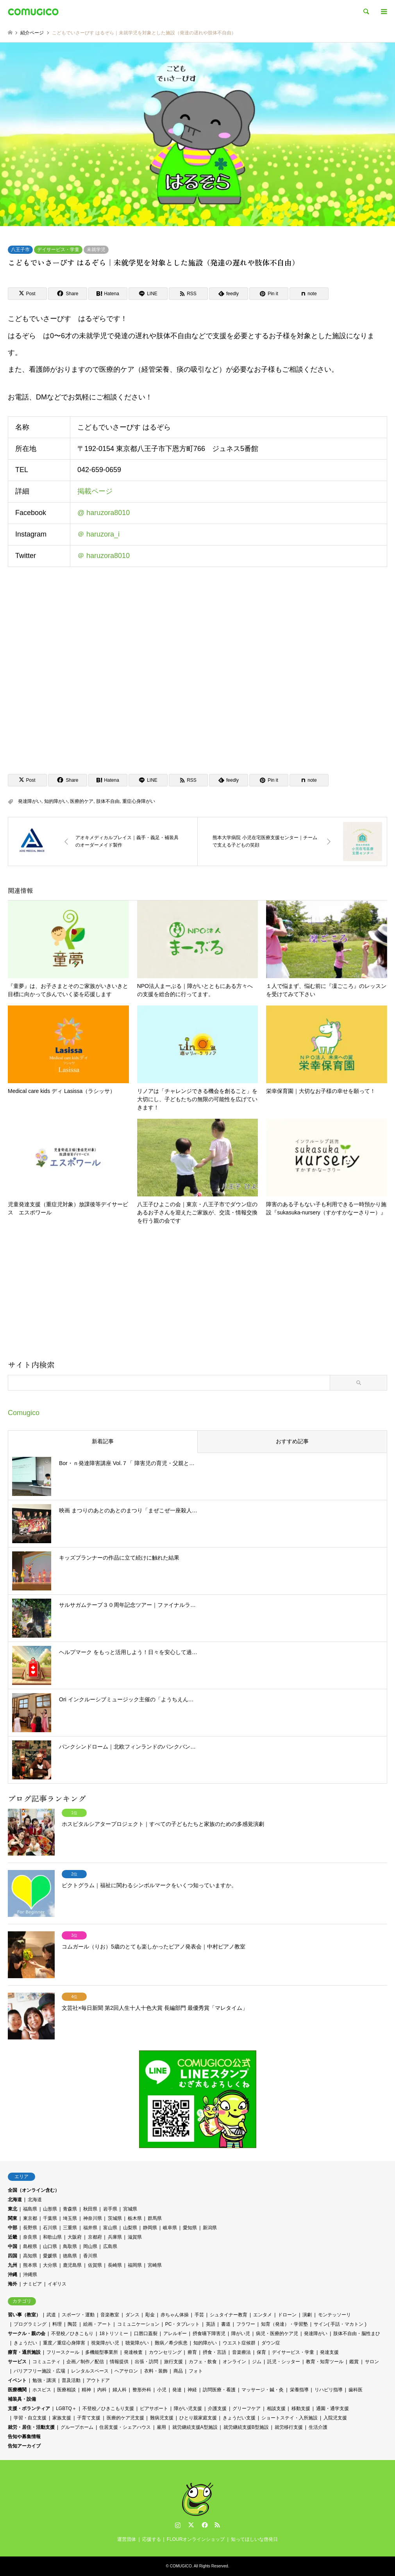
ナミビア (32, 2284)
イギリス (57, 2284)
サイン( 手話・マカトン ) (340, 2324)
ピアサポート (154, 2408)
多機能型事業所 (101, 2352)
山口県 (50, 2246)
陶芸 (72, 2324)
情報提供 (119, 2361)
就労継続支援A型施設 (195, 2427)
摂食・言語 (214, 2352)
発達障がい (29, 801)
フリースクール (62, 2352)
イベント (17, 2380)
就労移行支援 (289, 2427)
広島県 (110, 2246)
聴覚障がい (137, 2343)
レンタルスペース (90, 2371)
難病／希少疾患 (171, 2343)
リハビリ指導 (329, 2389)
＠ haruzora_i (98, 534)
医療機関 (17, 2389)
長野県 (30, 2227)
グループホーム (77, 2427)
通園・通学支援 (332, 2408)
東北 (12, 2209)
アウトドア (98, 2380)
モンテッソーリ (334, 2315)
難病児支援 (161, 2418)
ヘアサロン (126, 2371)
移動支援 (300, 2408)
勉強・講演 (44, 2380)
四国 (12, 2256)
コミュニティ (46, 2361)
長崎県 (115, 2265)
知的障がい (56, 801)
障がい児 (240, 2333)
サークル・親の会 (26, 2333)
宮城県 (130, 2209)
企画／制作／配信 (85, 2361)
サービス (17, 2361)
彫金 (150, 2315)
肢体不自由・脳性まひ (356, 2333)
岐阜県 (170, 2227)
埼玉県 (70, 2218)
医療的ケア (81, 801)
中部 (12, 2227)
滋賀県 (135, 2237)
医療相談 (66, 2389)
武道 (51, 2315)
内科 (102, 2389)
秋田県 (90, 2209)
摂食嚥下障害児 (209, 2333)
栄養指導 (299, 2389)
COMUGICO (181, 2566)
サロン (372, 2361)
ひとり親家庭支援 (198, 2418)
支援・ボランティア (29, 2408)
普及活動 (71, 2380)
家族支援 (61, 2418)
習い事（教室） (24, 2315)
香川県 (90, 2256)
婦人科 (120, 2389)
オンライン (234, 2361)
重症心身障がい (138, 801)
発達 (177, 2389)
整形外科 (141, 2389)
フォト (196, 2371)
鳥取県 (70, 2246)
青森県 (70, 2209)
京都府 (95, 2237)
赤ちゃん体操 (175, 2315)
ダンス (132, 2315)
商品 (178, 2371)
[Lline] (148, 293)
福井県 (90, 2227)
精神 (86, 2389)
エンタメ (262, 2315)
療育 (192, 2352)
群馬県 (155, 2218)
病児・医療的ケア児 (277, 2333)
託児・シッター (283, 2361)
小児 (161, 2389)
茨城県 (115, 2218)
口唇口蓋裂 (145, 2333)
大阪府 (75, 2237)
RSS (217, 2525)
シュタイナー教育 (228, 2315)
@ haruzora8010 (103, 513)
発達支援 (329, 2352)
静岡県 (150, 2227)
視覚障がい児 (105, 2343)
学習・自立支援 (30, 2418)
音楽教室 (109, 2315)
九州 (12, 2265)
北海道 (15, 2199)
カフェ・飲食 (203, 2361)
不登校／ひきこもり (72, 2333)
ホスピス (41, 2389)
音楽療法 (241, 2352)
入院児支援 (335, 2418)
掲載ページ (95, 492)
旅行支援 (173, 2361)
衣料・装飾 (156, 2371)
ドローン (287, 2315)
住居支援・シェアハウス (125, 2427)
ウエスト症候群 (239, 2343)
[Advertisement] (197, 1295)
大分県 (50, 2265)
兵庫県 (115, 2237)
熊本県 (30, 2265)
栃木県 (135, 2218)
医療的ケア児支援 (125, 2418)
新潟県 (210, 2227)
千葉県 (50, 2218)
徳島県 (70, 2256)
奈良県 (30, 2237)
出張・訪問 (146, 2361)
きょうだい (25, 2343)
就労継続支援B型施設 (246, 2427)
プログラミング (30, 2324)
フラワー (245, 2324)
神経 (192, 2389)
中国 (12, 2246)
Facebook (204, 2525)
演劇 (307, 2315)
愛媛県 (50, 2256)
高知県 (30, 2256)
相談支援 (276, 2408)
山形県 (50, 2209)
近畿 (12, 2237)
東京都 (30, 2218)
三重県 (70, 2227)
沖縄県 (30, 2274)
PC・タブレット (182, 2324)
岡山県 (90, 2246)
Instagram (178, 2525)
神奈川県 (92, 2218)
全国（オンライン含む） (33, 2190)
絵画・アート (97, 2324)
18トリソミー (113, 2333)
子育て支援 (88, 2418)
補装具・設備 (22, 2399)
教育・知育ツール (324, 2361)
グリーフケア (246, 2408)
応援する (151, 2539)
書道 (226, 2324)
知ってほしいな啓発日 (254, 2539)
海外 (12, 2284)
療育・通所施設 (24, 2352)
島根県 (30, 2246)
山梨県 (130, 2227)
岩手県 (110, 2209)
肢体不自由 (108, 801)
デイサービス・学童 (58, 249)
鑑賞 (354, 2361)
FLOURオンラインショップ (196, 2539)
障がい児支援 (188, 2408)
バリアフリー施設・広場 (39, 2371)
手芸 (199, 2315)
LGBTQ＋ (66, 2408)
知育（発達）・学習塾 (284, 2324)
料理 (57, 2324)
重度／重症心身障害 (64, 2343)
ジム (256, 2361)
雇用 (161, 2427)
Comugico (23, 1413)
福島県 (30, 2209)
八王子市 (20, 249)
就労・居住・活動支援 (31, 2427)
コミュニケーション (138, 2324)
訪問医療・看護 (219, 2389)
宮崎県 (155, 2265)
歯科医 (356, 2389)
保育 (261, 2352)
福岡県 (135, 2265)
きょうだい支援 (239, 2418)
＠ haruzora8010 (103, 556)
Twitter (191, 2525)
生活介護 (318, 2427)
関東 (12, 2218)
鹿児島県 (72, 2265)
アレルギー (175, 2333)
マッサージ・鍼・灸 (262, 2389)
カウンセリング (165, 2352)
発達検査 (133, 2352)
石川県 (50, 2227)
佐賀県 (95, 2265)
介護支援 (217, 2408)
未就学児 (96, 249)
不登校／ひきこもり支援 (108, 2408)
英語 (210, 2324)
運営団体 (126, 2539)
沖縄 (12, 2274)
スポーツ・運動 (78, 2315)
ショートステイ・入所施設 (289, 2418)
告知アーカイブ (24, 2446)
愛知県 (190, 2227)
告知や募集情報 (24, 2436)
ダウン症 (270, 2343)
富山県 (110, 2227)
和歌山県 (52, 2237)
